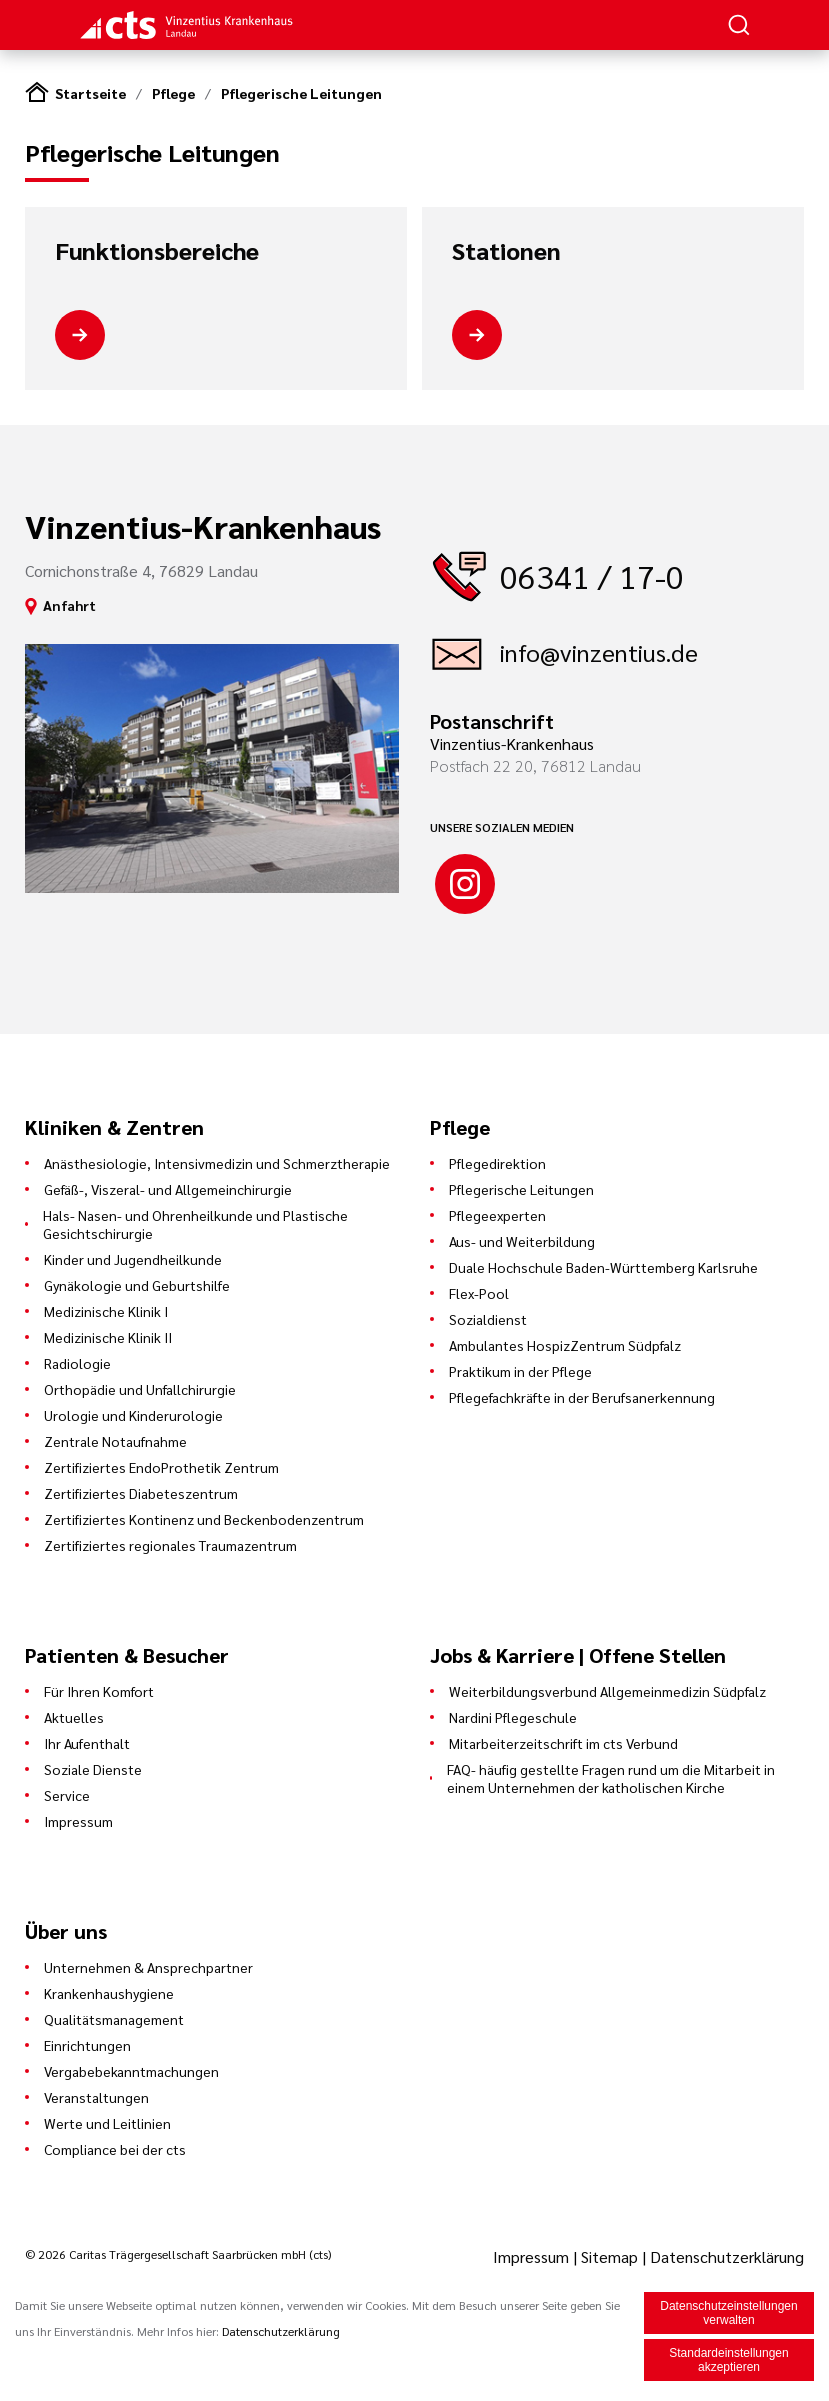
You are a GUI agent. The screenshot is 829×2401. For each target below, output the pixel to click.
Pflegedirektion (497, 1163)
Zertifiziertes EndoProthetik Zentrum (161, 1467)
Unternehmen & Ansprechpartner (148, 1967)
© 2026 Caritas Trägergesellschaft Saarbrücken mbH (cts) (178, 2254)
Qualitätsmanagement (114, 2019)
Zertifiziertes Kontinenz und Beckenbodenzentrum (204, 1519)
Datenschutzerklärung (727, 2256)
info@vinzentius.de (599, 652)
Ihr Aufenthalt (87, 1743)
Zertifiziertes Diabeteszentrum (141, 1493)
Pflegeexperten (497, 1215)
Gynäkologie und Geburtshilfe (137, 1285)
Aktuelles (74, 1717)
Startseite (90, 93)
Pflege (173, 93)
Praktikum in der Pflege (520, 1371)
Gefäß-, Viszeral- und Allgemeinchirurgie (168, 1189)
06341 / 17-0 (592, 575)
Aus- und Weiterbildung (522, 1241)
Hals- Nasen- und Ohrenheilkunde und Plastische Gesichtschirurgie (195, 1224)
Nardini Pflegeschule (513, 1717)
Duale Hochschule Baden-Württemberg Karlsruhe (603, 1267)
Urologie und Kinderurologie (133, 1415)
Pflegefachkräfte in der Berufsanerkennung (582, 1397)
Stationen (506, 251)
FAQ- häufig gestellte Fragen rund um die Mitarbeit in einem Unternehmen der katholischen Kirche (611, 1778)
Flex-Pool (479, 1293)
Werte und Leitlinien (107, 2123)
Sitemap (609, 2256)
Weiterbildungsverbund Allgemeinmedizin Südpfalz (607, 1691)
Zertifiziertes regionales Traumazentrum (170, 1545)
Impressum (78, 1821)
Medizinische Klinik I (106, 1311)
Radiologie (77, 1363)
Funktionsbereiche (157, 251)
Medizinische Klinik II (108, 1337)
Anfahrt (69, 605)
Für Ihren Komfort (99, 1691)
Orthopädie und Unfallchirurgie (140, 1389)
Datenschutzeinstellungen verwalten (728, 2315)
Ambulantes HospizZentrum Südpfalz (565, 1345)
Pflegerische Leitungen (301, 93)
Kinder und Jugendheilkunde (133, 1259)
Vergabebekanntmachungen (131, 2071)
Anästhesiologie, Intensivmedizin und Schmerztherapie (217, 1163)
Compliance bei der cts (115, 2149)
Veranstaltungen (96, 2097)
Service (67, 1795)
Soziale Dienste (93, 1769)
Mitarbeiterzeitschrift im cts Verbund (563, 1743)
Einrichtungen (87, 2045)
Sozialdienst (488, 1319)
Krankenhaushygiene (109, 1993)
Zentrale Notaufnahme (115, 1441)
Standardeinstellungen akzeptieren (728, 2362)
